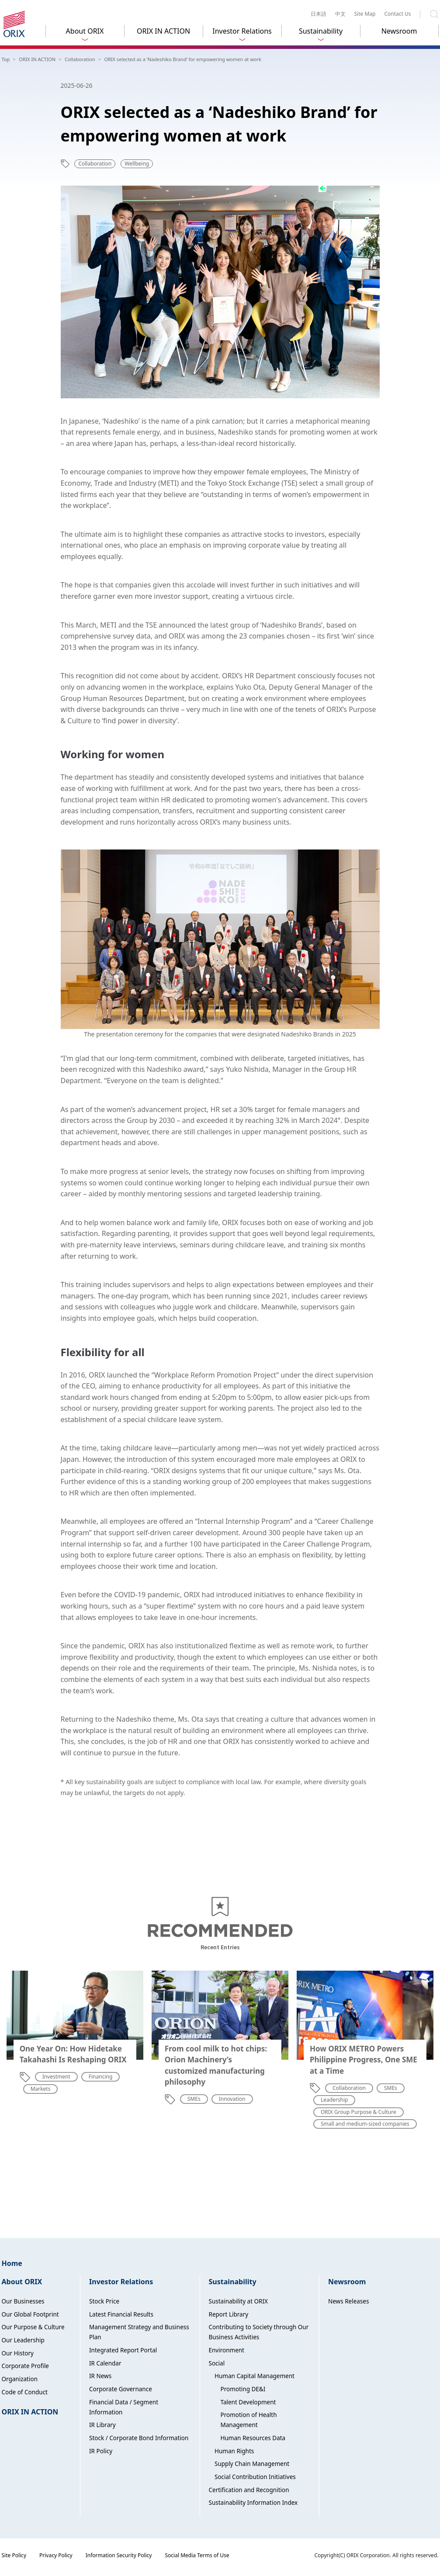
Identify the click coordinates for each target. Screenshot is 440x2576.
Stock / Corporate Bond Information (138, 2438)
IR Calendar (105, 2363)
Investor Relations (242, 31)
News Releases (348, 2301)
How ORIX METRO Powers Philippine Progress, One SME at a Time (363, 2060)
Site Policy (14, 2555)
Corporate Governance (120, 2389)
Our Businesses (23, 2301)
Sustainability (321, 31)
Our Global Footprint (30, 2314)
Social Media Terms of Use (197, 2555)
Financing (101, 2076)
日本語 (318, 13)
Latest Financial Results (121, 2314)
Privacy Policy (56, 2555)
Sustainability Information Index (253, 2503)
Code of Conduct (25, 2392)
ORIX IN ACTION (163, 31)
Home (12, 2263)
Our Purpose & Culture (33, 2327)
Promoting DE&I (243, 2389)
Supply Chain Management (252, 2464)
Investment (56, 2076)
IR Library (102, 2425)
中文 (340, 13)
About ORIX (85, 31)
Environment (226, 2350)
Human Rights (234, 2451)
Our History (18, 2353)
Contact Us (397, 13)
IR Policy (100, 2451)
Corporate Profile (25, 2366)
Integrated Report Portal (123, 2350)
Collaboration (94, 163)
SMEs (194, 2099)
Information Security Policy (119, 2555)
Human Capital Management (254, 2376)
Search (434, 14)
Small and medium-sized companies (365, 2123)
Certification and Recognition (249, 2490)
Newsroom (399, 31)
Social (217, 2363)
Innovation (232, 2099)
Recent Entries (220, 1947)
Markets (41, 2089)
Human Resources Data (253, 2438)
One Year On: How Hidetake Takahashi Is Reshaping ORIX (73, 2054)
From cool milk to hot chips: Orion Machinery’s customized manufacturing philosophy (216, 2065)
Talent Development (248, 2402)
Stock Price (104, 2301)
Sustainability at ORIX (238, 2301)
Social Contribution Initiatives (255, 2477)
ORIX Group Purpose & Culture (358, 2112)
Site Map (365, 13)
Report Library (229, 2314)
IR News (100, 2376)
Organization (20, 2379)
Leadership (334, 2099)
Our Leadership (23, 2340)
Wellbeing (137, 163)
